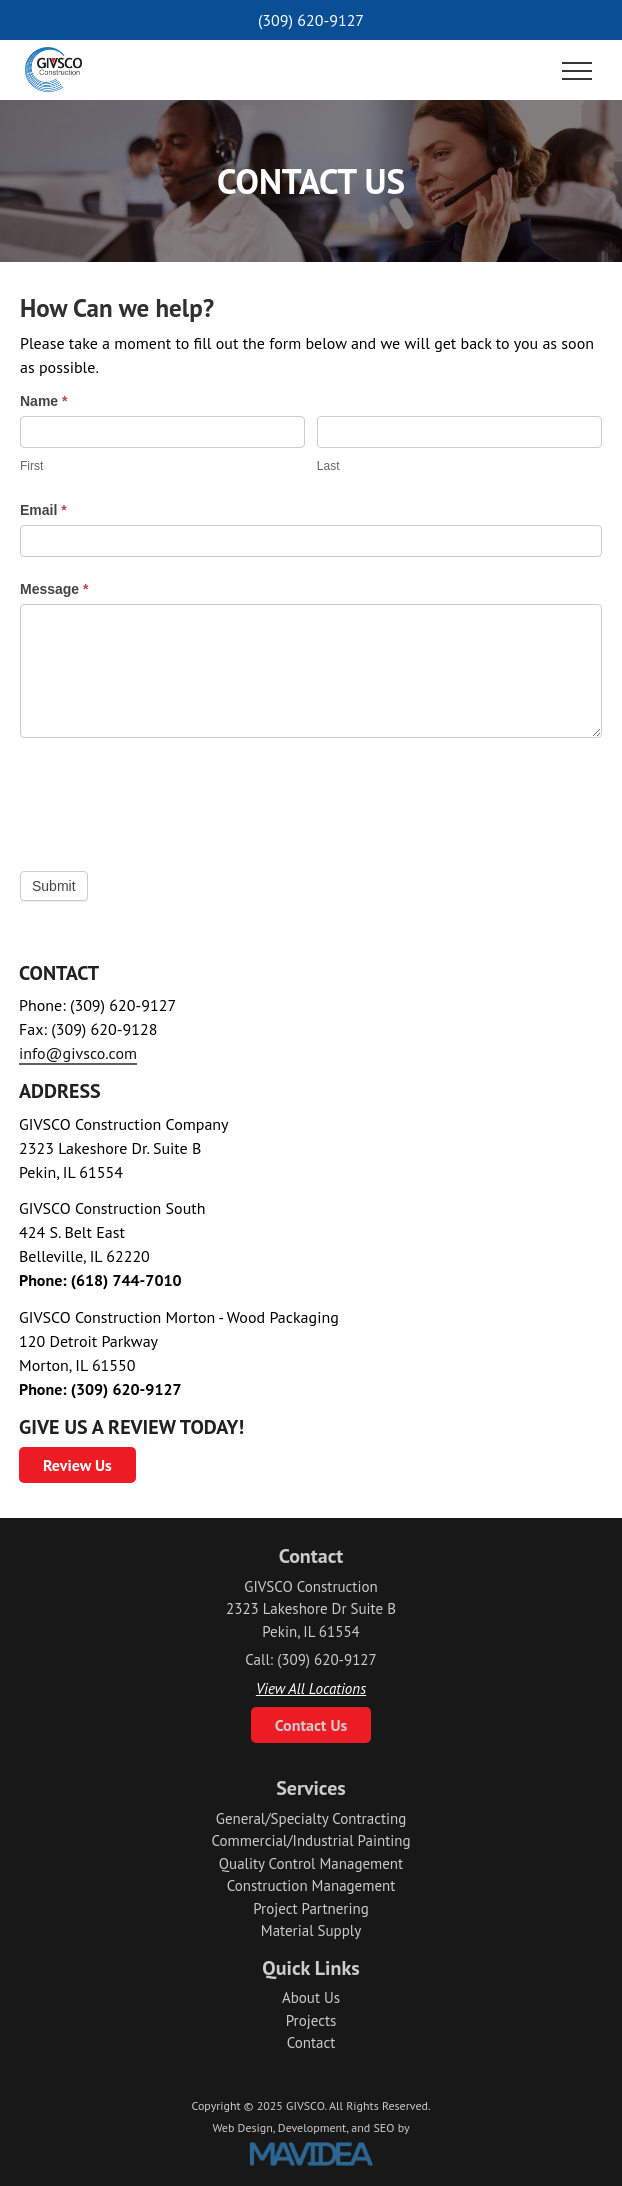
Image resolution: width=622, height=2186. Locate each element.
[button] (577, 72)
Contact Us (311, 1725)
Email (43, 510)
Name (43, 401)
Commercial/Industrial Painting (310, 1840)
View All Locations (311, 1688)
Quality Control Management (311, 1863)
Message (54, 589)
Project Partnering (310, 1908)
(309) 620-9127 (311, 20)
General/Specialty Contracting (311, 1818)
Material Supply (311, 1930)
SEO (383, 2127)
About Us (311, 1997)
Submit (54, 886)
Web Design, (243, 2127)
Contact (311, 2042)
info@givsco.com (78, 1053)
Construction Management (311, 1885)
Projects (311, 2020)
